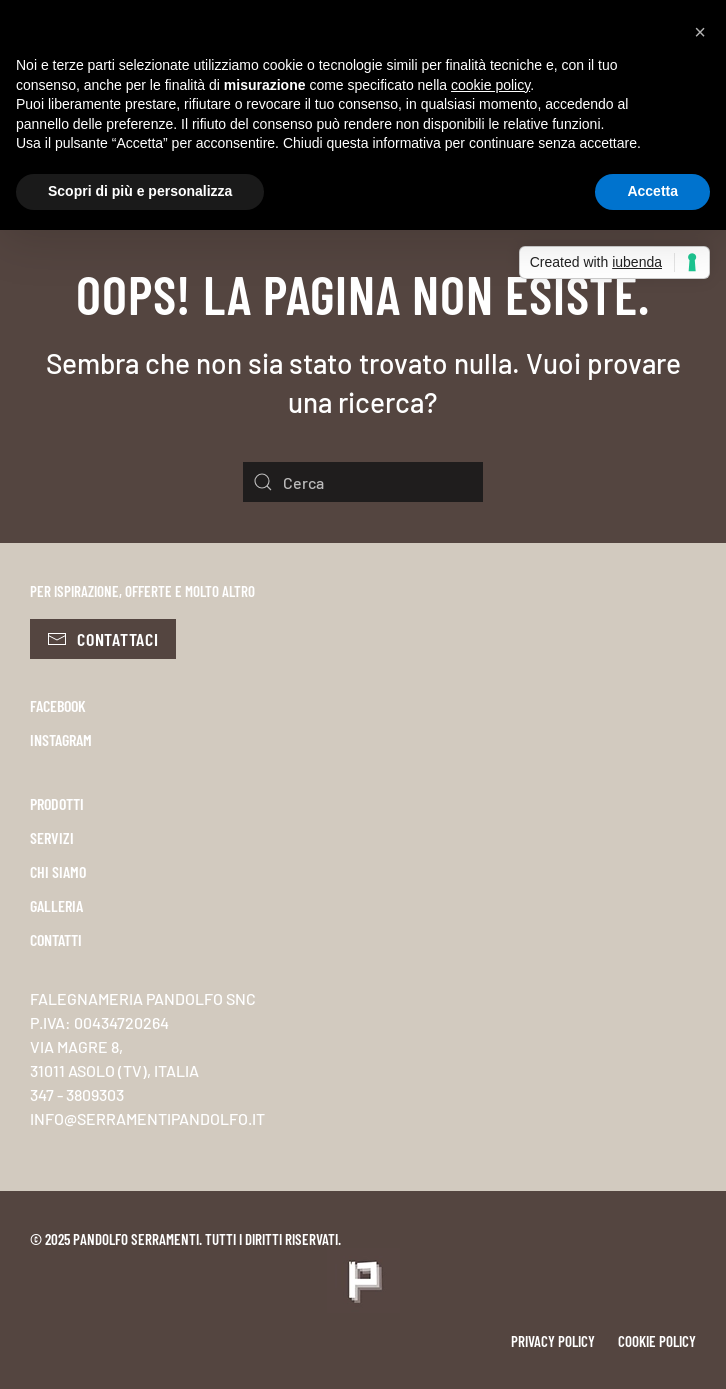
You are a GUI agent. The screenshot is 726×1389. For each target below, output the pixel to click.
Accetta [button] (652, 191)
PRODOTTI (57, 803)
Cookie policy (657, 1341)
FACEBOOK (58, 705)
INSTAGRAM (61, 739)
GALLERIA (56, 905)
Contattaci (103, 639)
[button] (700, 32)
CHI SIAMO (58, 871)
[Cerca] (363, 482)
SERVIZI (52, 837)
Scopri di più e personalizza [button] (140, 191)
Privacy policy (553, 1341)
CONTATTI (56, 939)
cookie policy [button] (490, 85)
